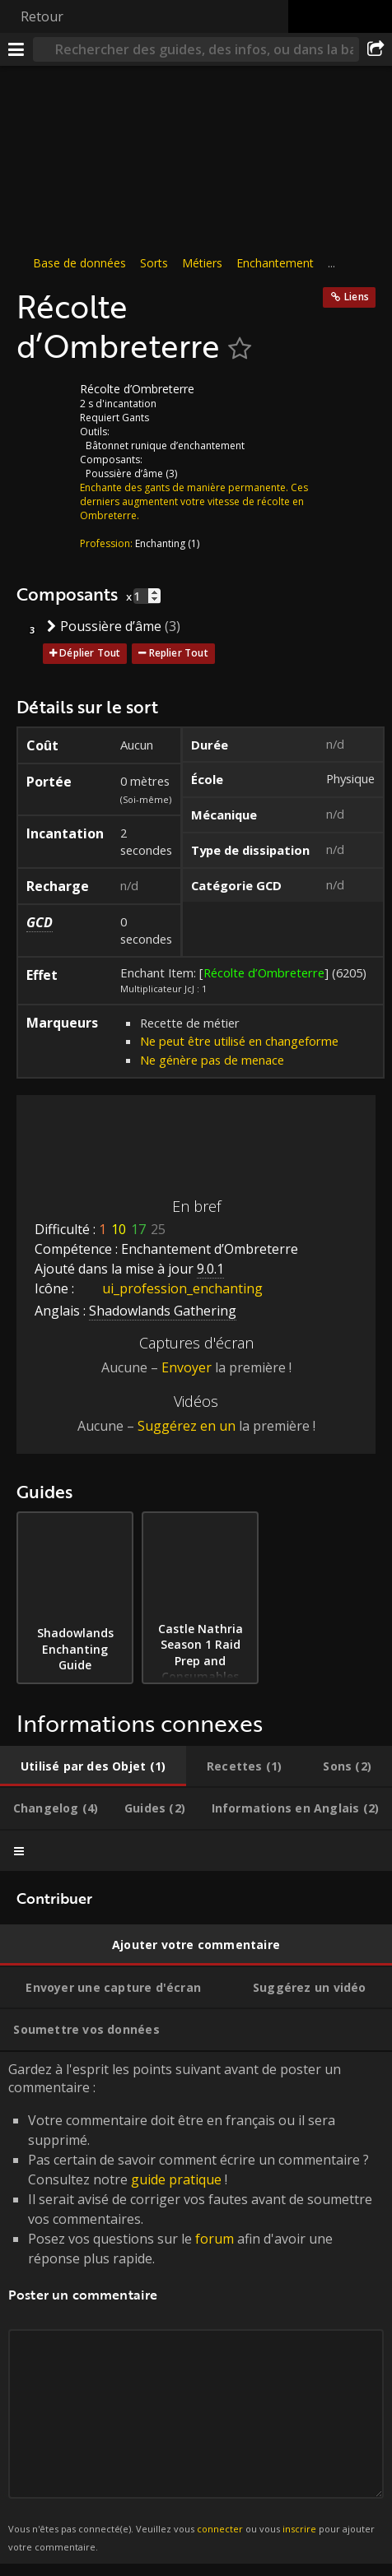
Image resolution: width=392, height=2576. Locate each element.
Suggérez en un (187, 1426)
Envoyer (186, 1367)
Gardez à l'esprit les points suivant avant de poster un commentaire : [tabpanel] (196, 2307)
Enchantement (275, 263)
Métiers (202, 263)
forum (214, 2239)
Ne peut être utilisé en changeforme (239, 1041)
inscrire (299, 2529)
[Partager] (375, 49)
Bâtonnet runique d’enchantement (165, 446)
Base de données (79, 263)
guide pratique (176, 2179)
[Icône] (44, 401)
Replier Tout (178, 653)
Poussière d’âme (124, 473)
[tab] (93, 1766)
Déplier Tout (89, 653)
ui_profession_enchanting (170, 1288)
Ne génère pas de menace (212, 1059)
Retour (42, 16)
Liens (356, 297)
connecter (220, 2529)
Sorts (154, 263)
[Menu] (16, 49)
